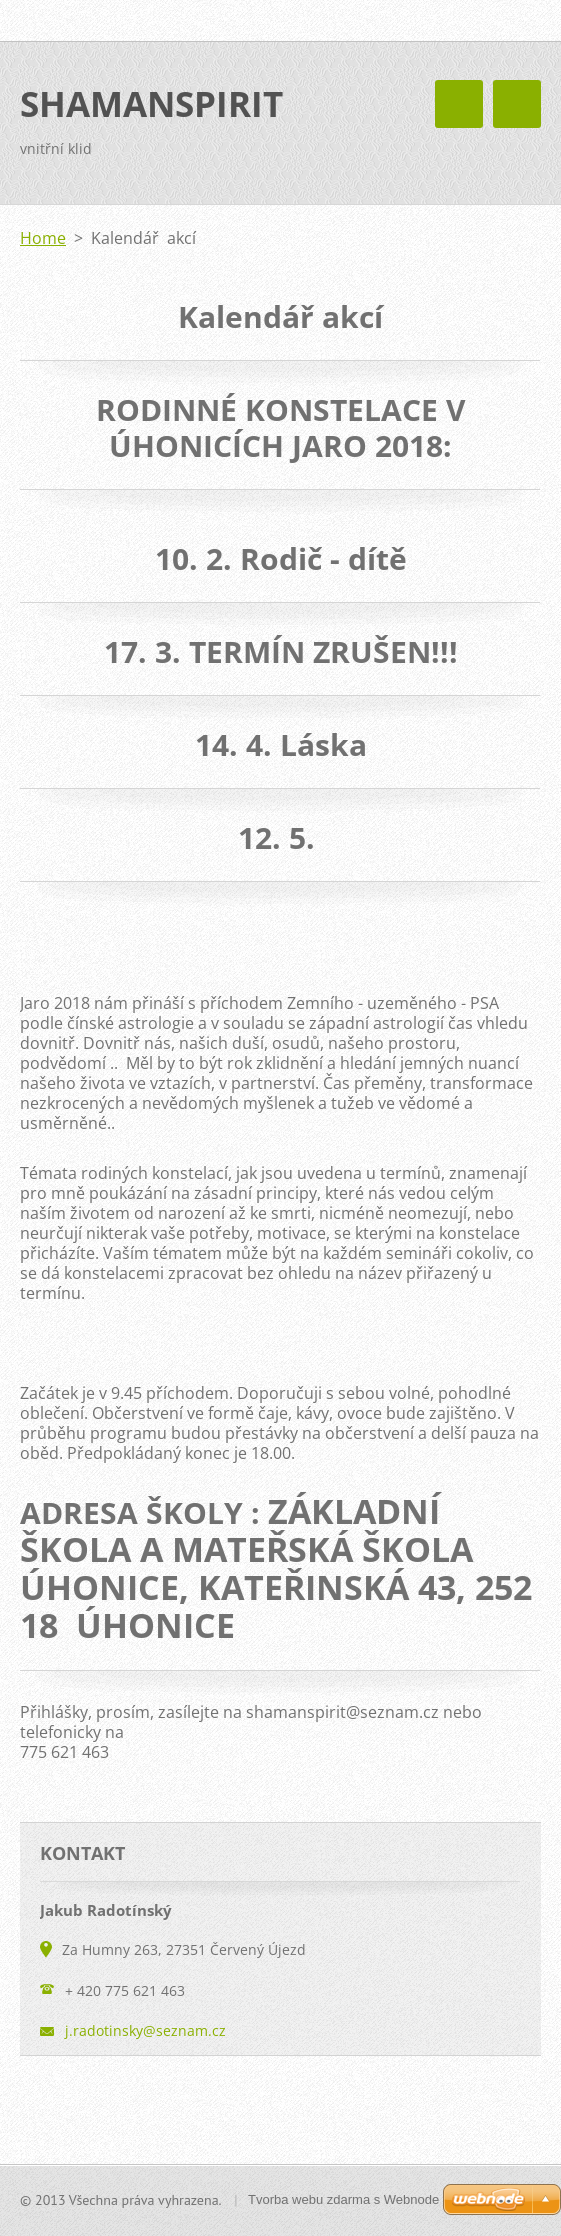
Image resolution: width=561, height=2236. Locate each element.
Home (43, 238)
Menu (517, 104)
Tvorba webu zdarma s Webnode (343, 2199)
